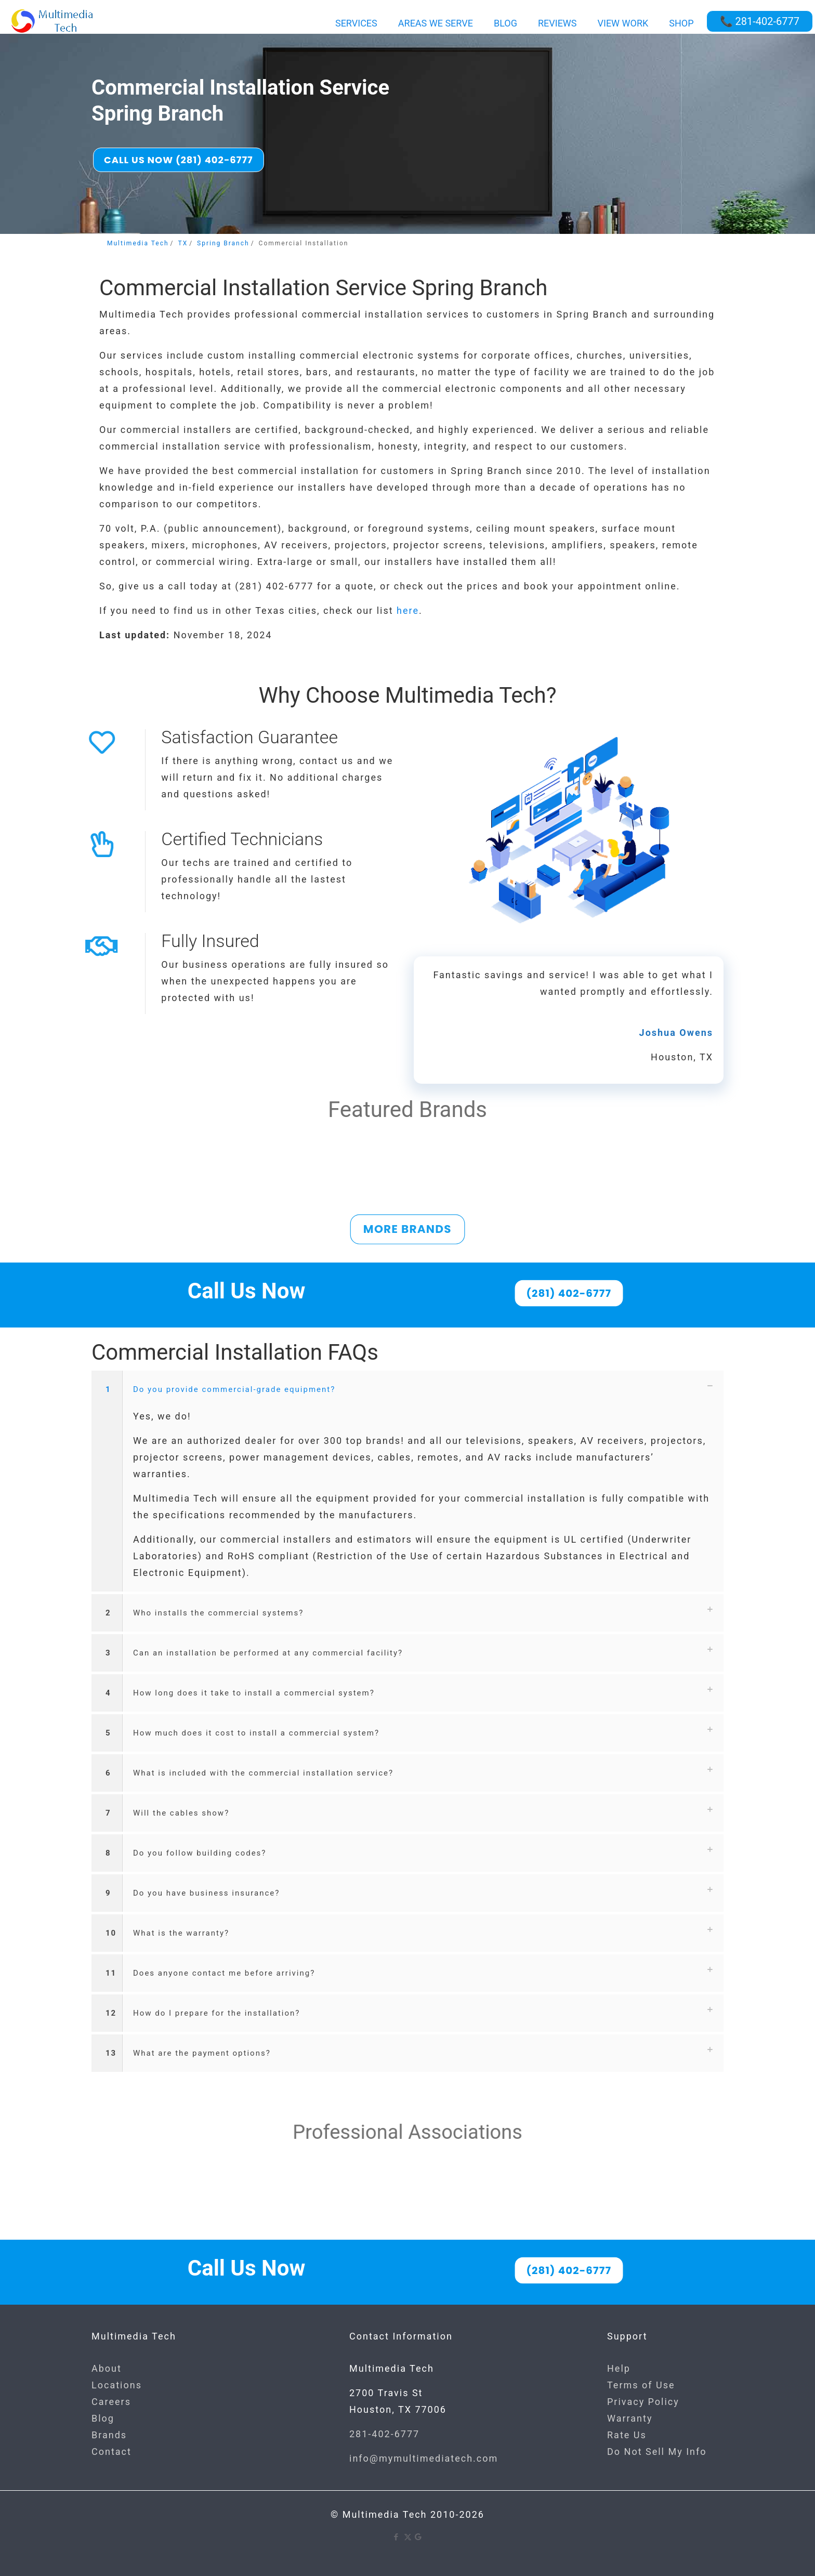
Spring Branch (223, 243)
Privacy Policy (643, 2401)
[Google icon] (419, 2537)
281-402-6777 (384, 2433)
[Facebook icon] (397, 2537)
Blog (102, 2418)
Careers (111, 2401)
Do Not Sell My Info (657, 2451)
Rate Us (627, 2434)
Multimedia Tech (138, 243)
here (408, 610)
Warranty (629, 2418)
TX (183, 243)
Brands (109, 2434)
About (106, 2368)
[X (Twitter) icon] (408, 2537)
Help (618, 2368)
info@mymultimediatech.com (423, 2458)
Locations (116, 2385)
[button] (407, 1481)
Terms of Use (641, 2385)
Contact (111, 2451)
